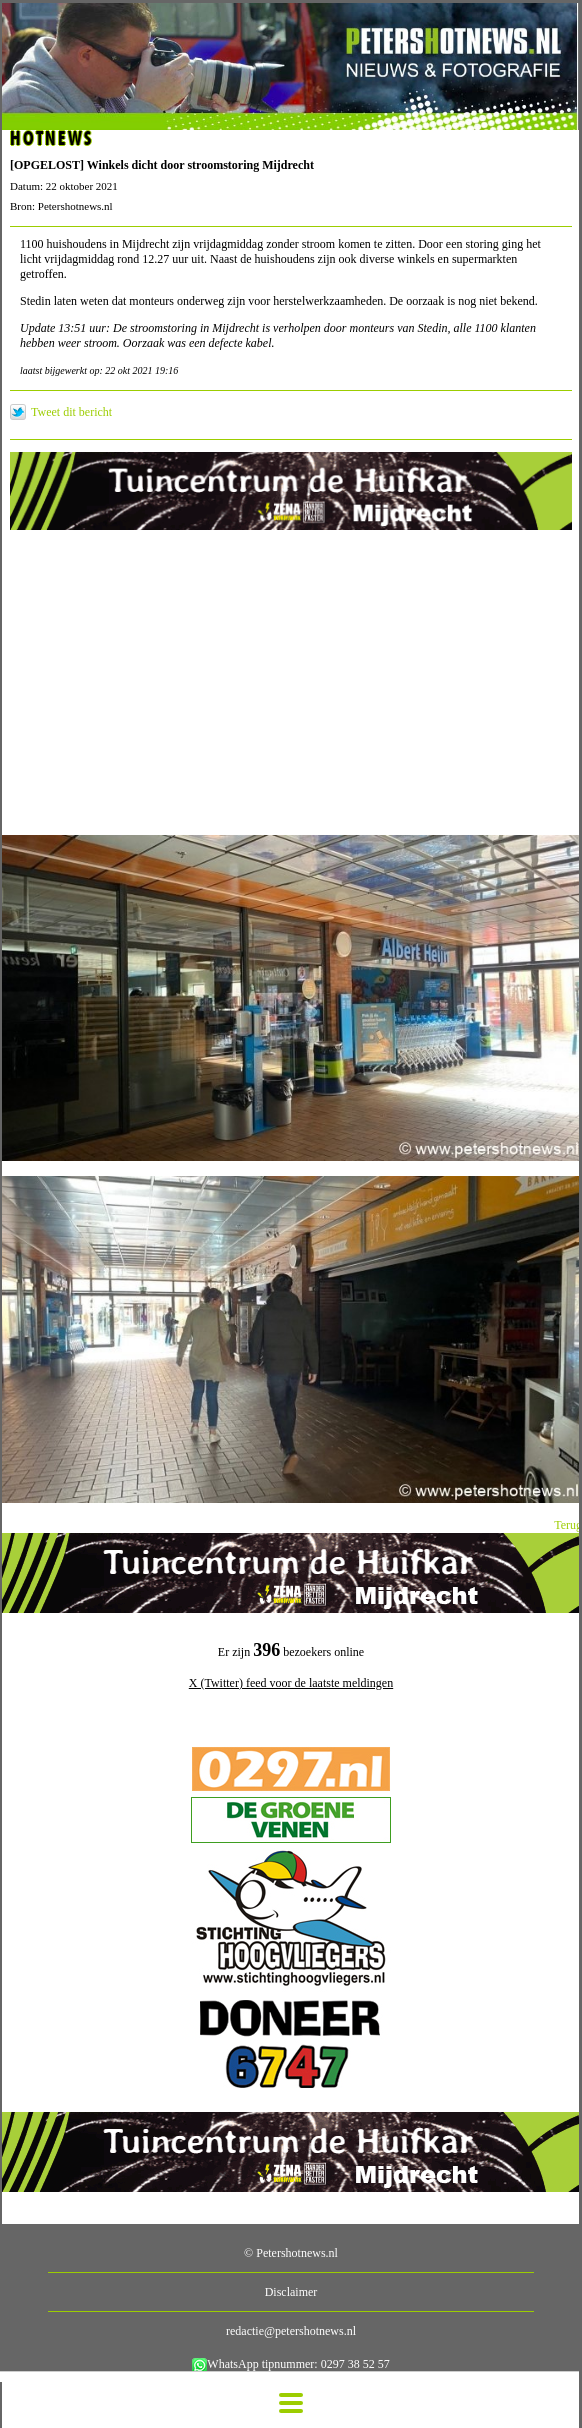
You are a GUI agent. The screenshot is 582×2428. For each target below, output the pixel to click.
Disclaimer (291, 2292)
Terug (568, 1525)
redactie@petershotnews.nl (291, 2331)
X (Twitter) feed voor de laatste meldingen (291, 1683)
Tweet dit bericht (71, 412)
